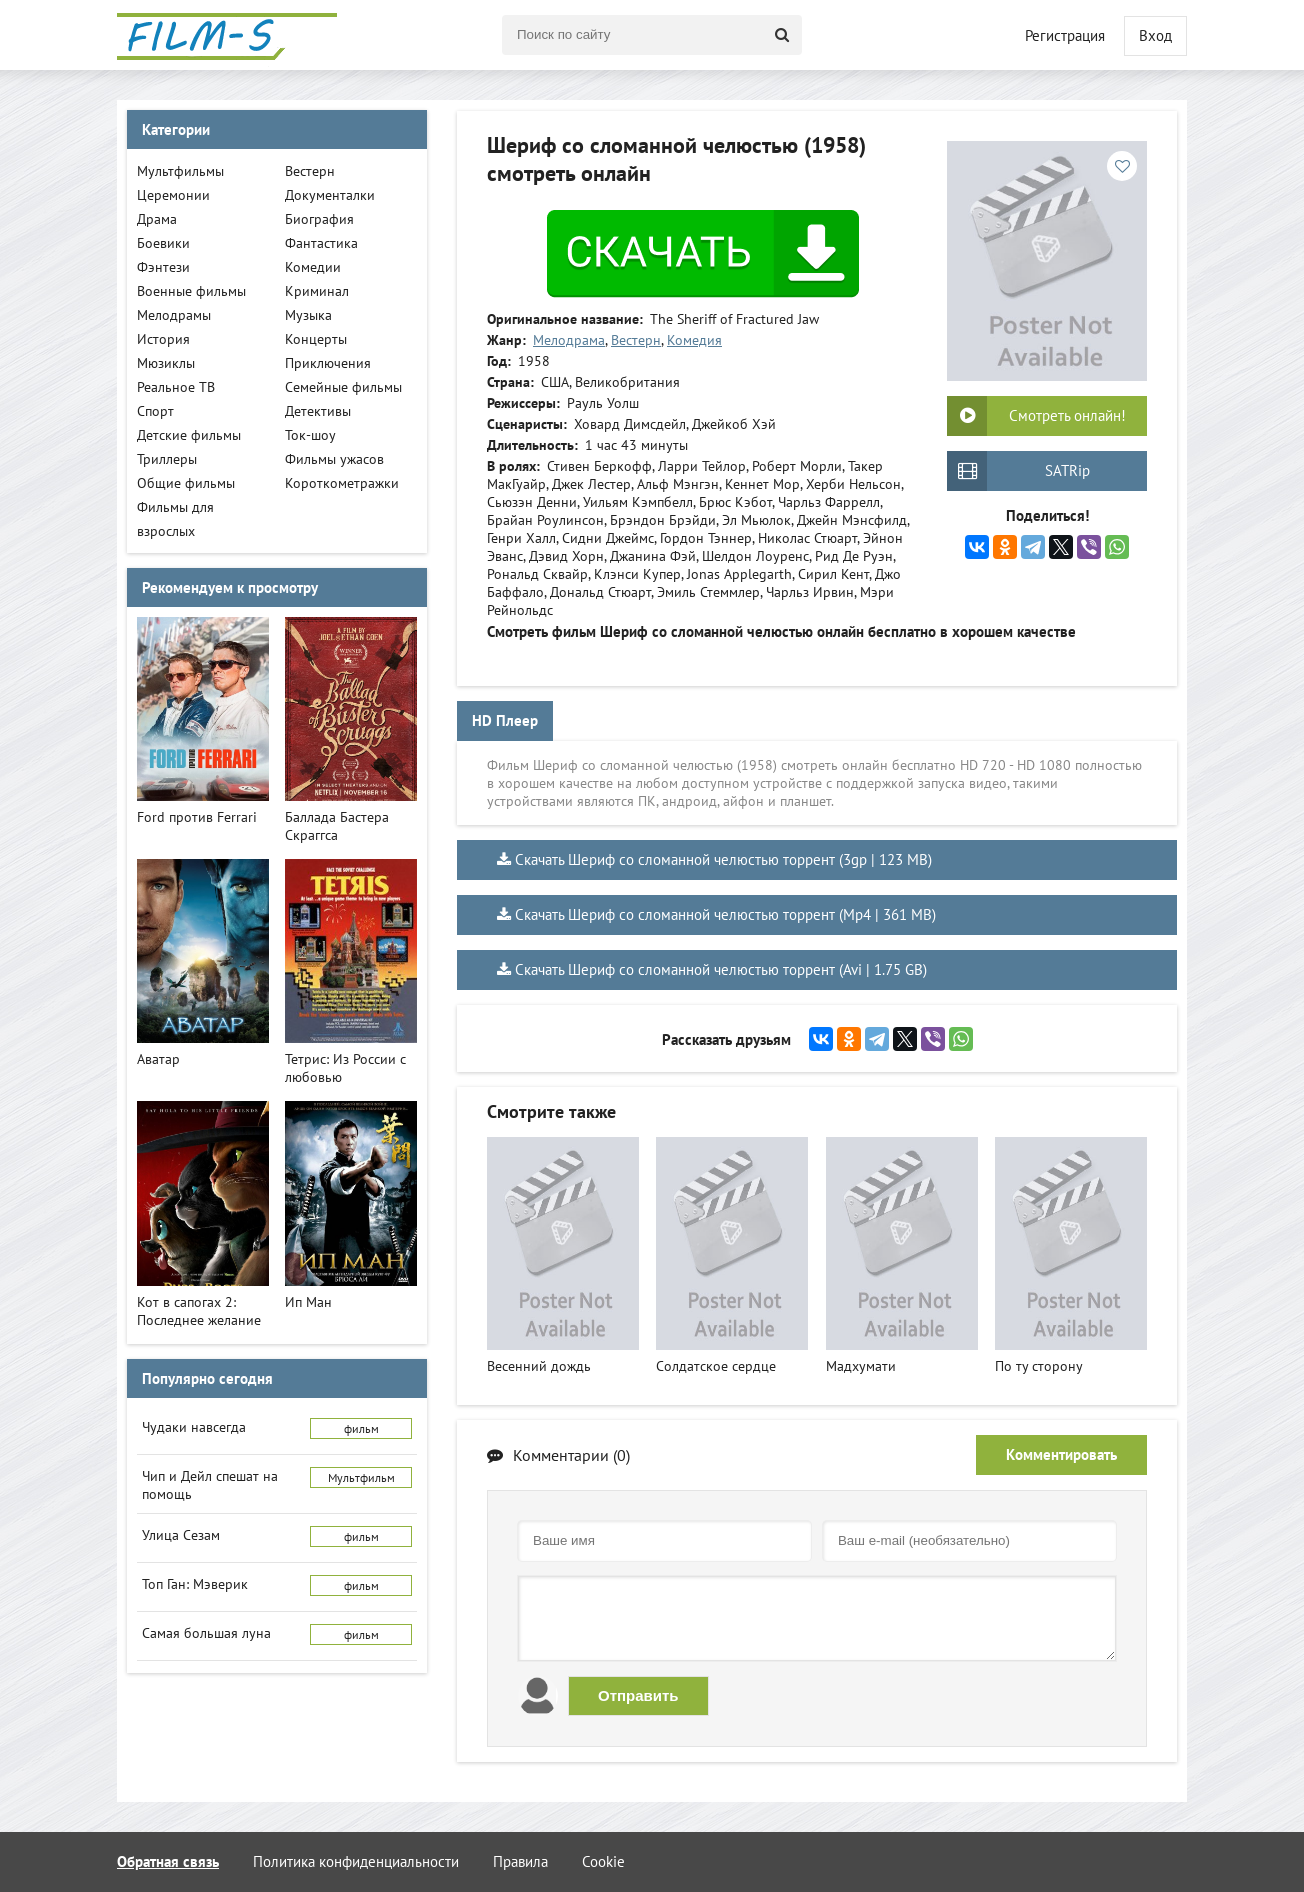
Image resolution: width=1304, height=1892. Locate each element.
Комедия (694, 340)
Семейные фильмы (343, 387)
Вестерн (636, 340)
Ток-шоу (310, 435)
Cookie (603, 1861)
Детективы (318, 411)
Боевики (163, 243)
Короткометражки (342, 483)
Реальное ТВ (176, 387)
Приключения (328, 363)
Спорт (155, 411)
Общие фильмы (186, 483)
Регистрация (1065, 35)
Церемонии (173, 195)
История (163, 339)
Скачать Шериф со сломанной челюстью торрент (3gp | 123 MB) (723, 859)
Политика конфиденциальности (356, 1861)
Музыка (308, 315)
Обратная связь (168, 1861)
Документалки (330, 195)
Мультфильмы (180, 171)
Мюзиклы (166, 363)
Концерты (316, 339)
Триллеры (167, 459)
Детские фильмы (189, 435)
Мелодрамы (174, 315)
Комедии (313, 267)
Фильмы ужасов (334, 459)
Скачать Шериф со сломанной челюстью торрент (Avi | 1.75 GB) (721, 969)
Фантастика (321, 243)
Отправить (638, 1695)
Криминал (317, 291)
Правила (520, 1861)
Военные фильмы (191, 291)
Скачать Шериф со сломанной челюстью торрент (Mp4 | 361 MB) (725, 914)
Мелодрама (569, 340)
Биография (319, 219)
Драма (157, 219)
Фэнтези (163, 267)
